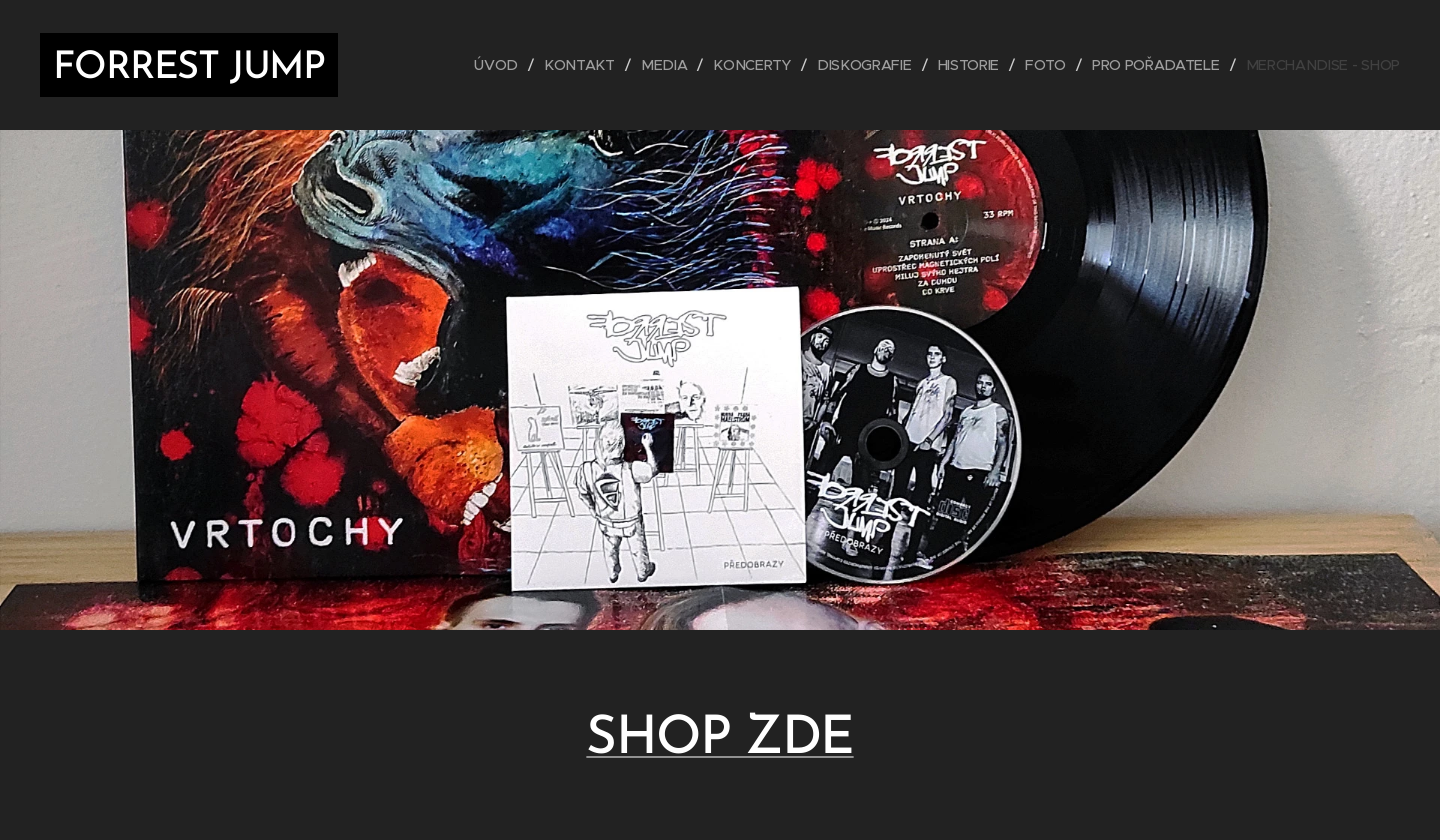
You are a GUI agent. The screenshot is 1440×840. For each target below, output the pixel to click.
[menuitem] (509, 65)
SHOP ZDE (719, 739)
